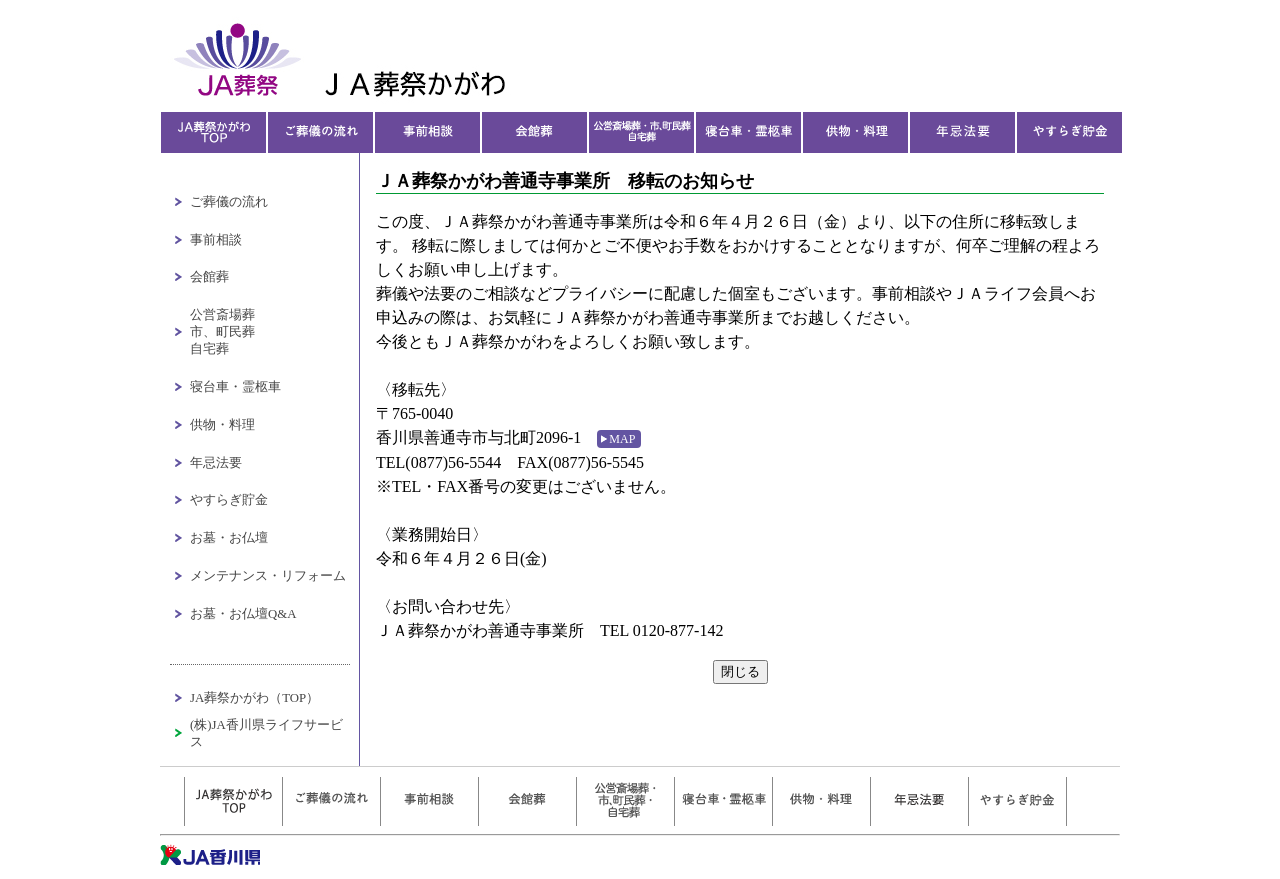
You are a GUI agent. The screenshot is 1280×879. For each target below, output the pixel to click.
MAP (622, 439)
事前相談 (216, 240)
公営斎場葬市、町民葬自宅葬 (222, 332)
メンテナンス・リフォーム (268, 576)
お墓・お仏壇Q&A (243, 614)
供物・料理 (222, 425)
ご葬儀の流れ (229, 202)
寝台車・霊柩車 (235, 387)
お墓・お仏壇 (229, 538)
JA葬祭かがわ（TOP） (254, 698)
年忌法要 (216, 463)
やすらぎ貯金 (229, 500)
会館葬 (209, 277)
